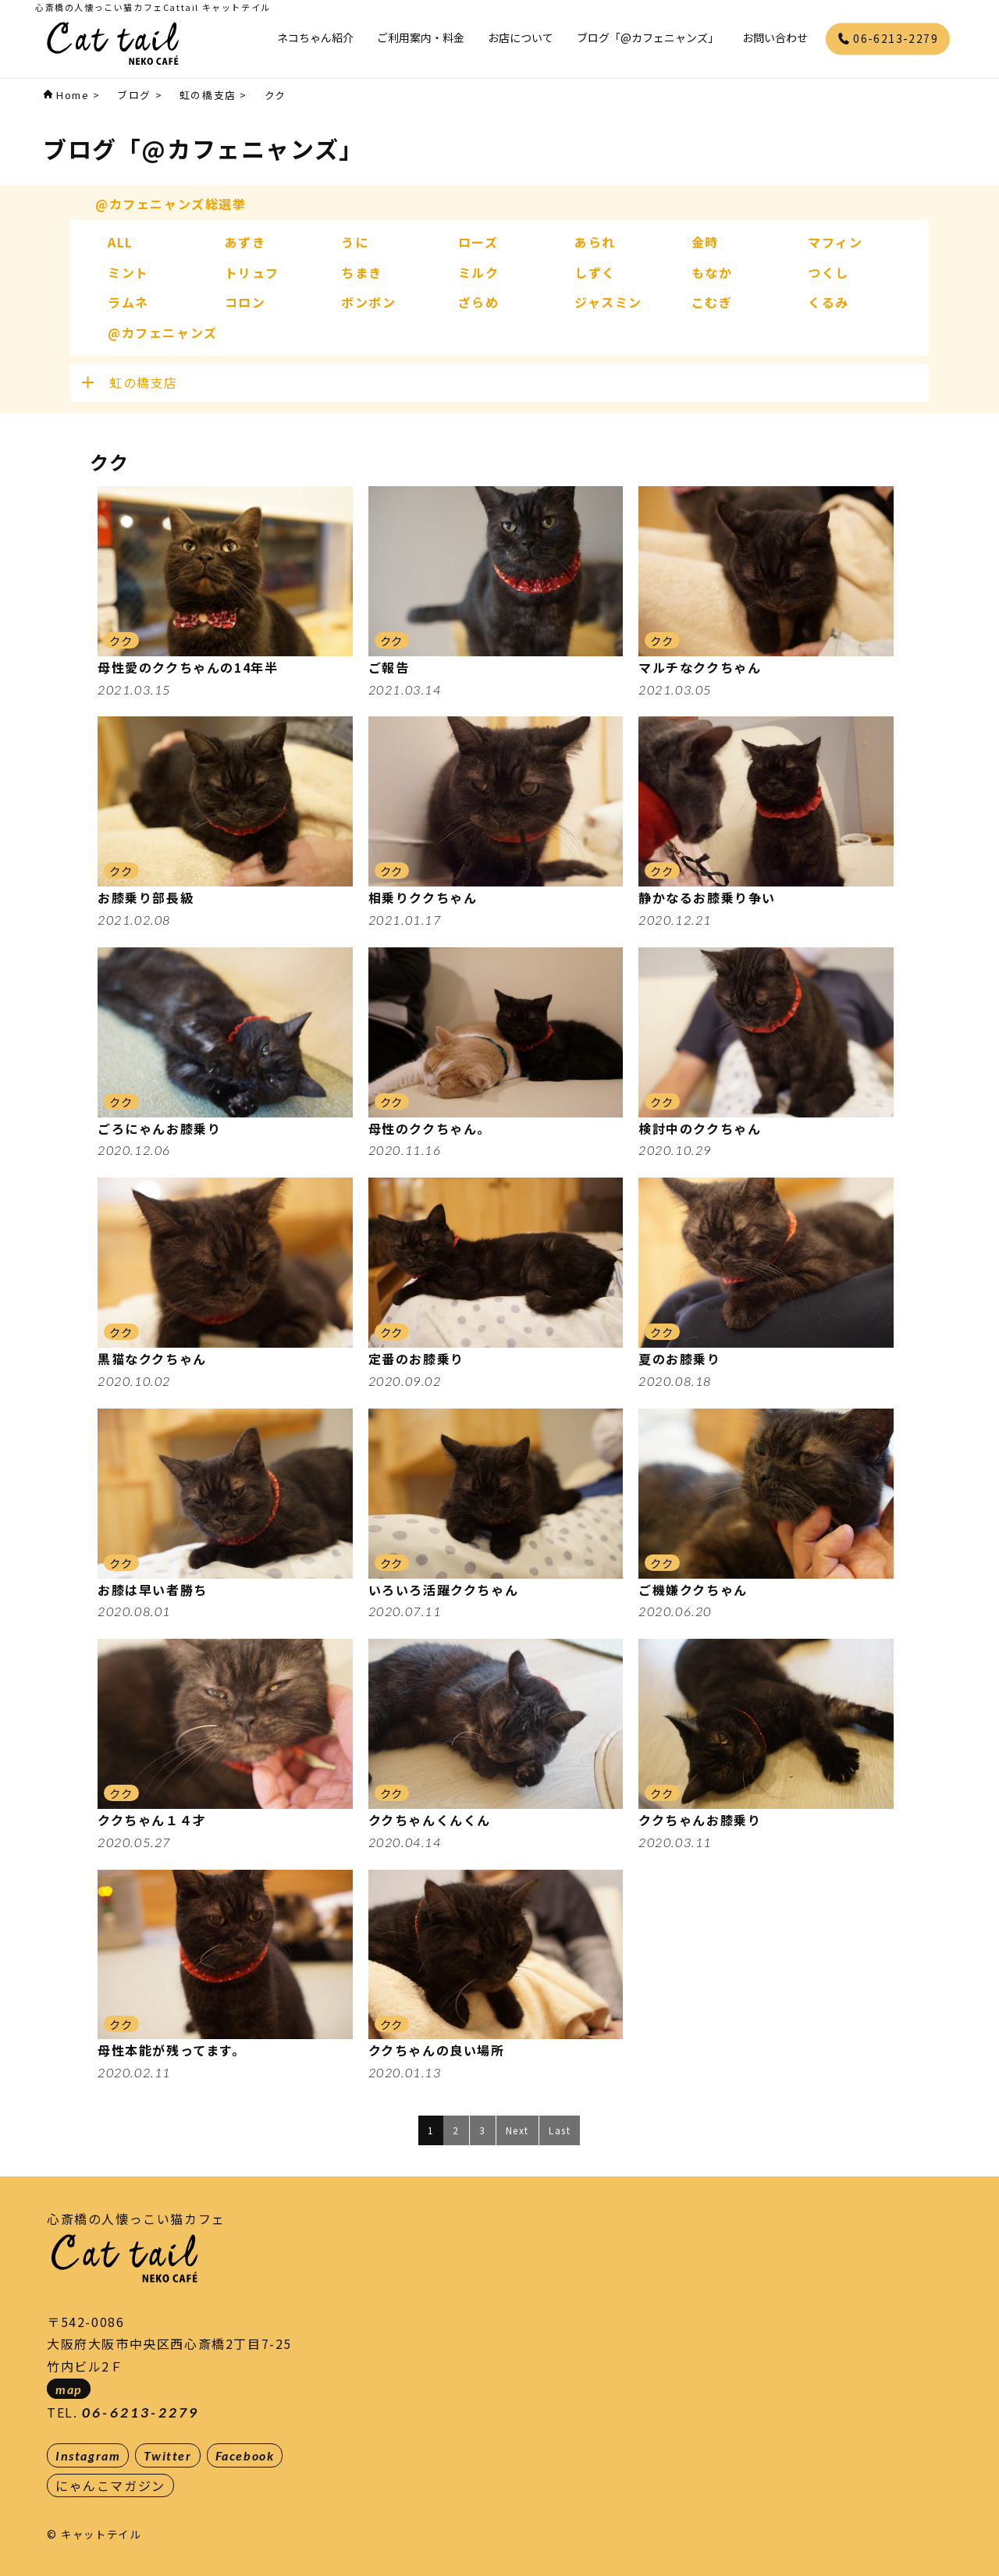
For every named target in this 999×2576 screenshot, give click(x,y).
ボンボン (368, 302)
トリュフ (252, 272)
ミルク (479, 272)
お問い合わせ (775, 37)
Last (560, 2130)
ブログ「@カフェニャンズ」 (648, 37)
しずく (595, 272)
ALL (120, 242)
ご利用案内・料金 (420, 37)
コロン (245, 302)
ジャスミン (608, 302)
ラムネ (128, 302)
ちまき (361, 272)
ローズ (478, 242)
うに (354, 242)
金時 (705, 242)
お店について (520, 37)
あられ (595, 242)
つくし (828, 272)
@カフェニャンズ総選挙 (171, 203)
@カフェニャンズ (163, 332)
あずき (245, 242)
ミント (128, 272)
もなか (712, 272)
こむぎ (712, 302)
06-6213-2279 (887, 38)
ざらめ (479, 302)
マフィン (835, 242)
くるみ (828, 302)
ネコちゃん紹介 (315, 37)
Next (517, 2130)
